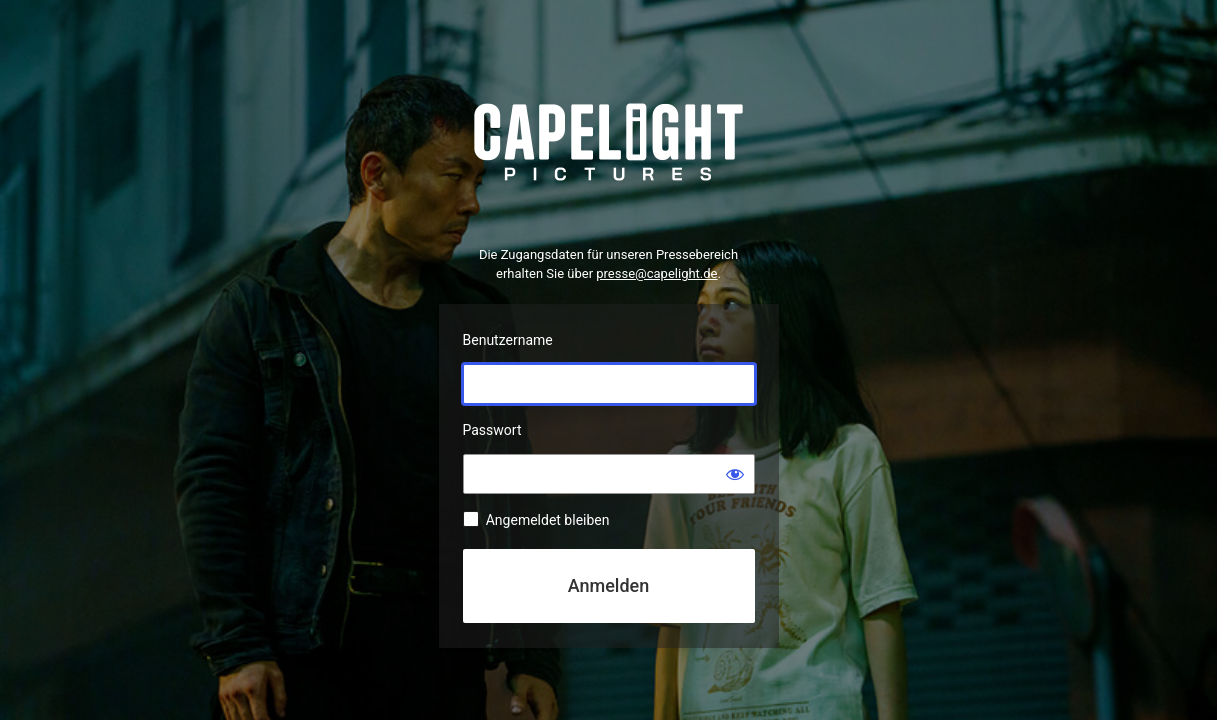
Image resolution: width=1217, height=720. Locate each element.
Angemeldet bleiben (548, 520)
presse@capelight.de (656, 273)
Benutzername (508, 340)
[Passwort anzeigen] (735, 474)
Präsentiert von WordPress (609, 143)
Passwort (492, 430)
